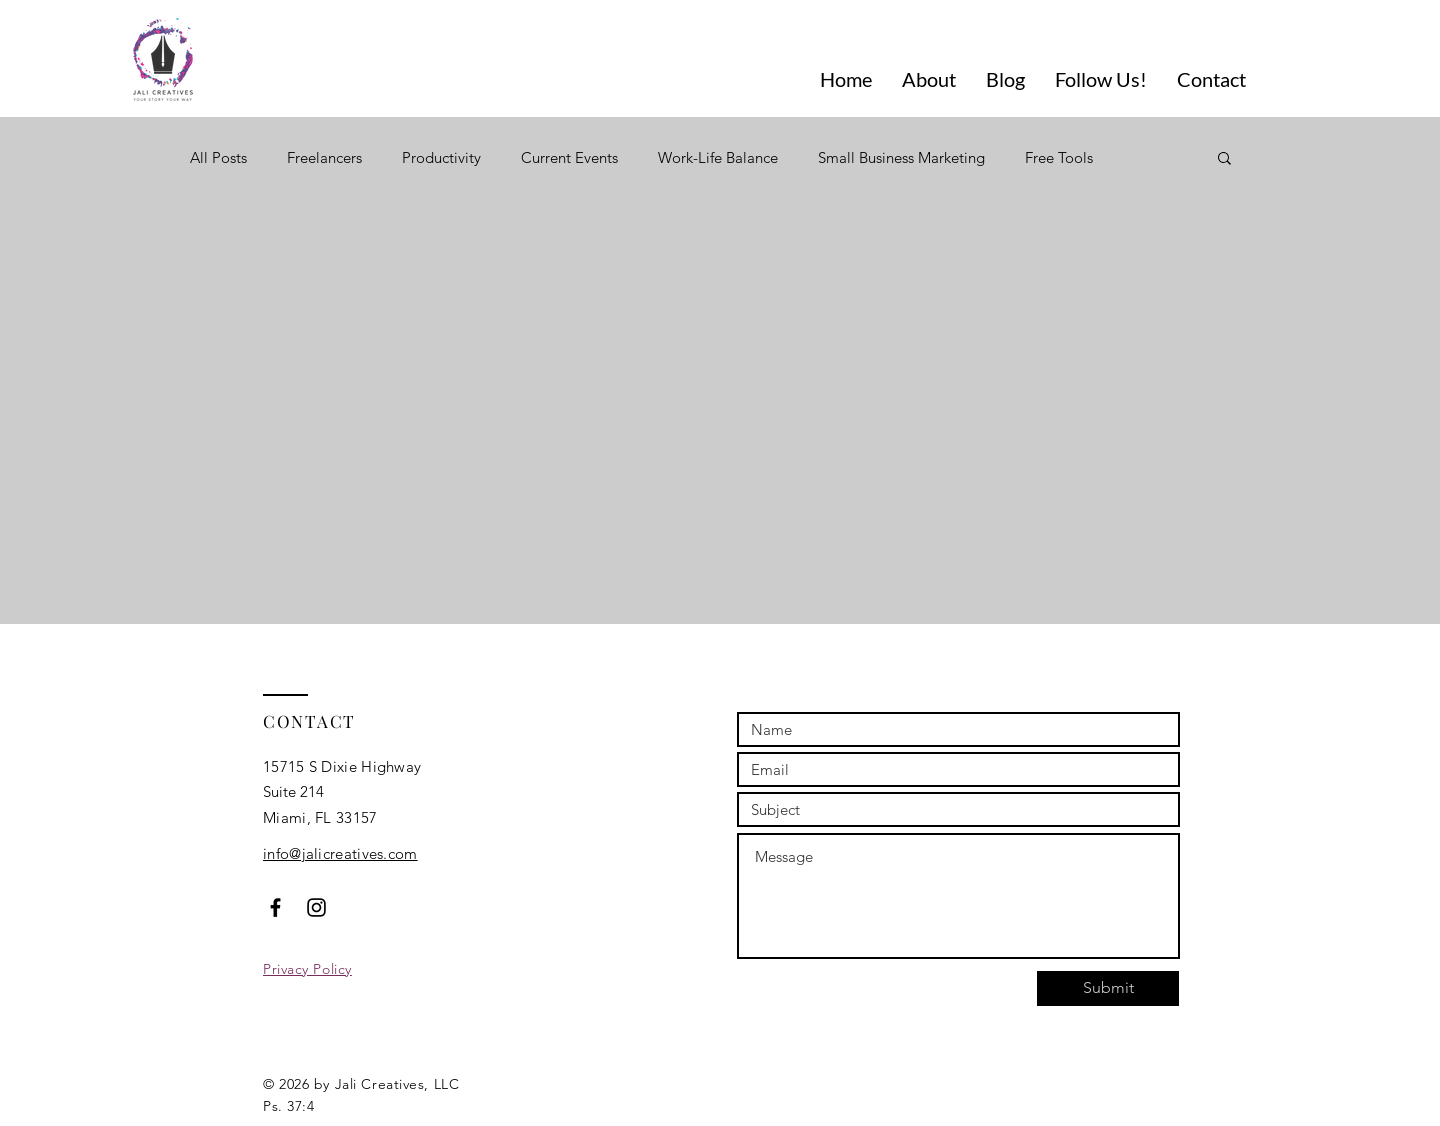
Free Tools (1059, 157)
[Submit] (1108, 988)
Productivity (441, 157)
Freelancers (324, 157)
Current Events (569, 157)
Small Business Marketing (901, 157)
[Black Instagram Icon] (316, 907)
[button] (1224, 159)
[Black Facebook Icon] (275, 907)
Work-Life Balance (718, 157)
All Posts (218, 157)
